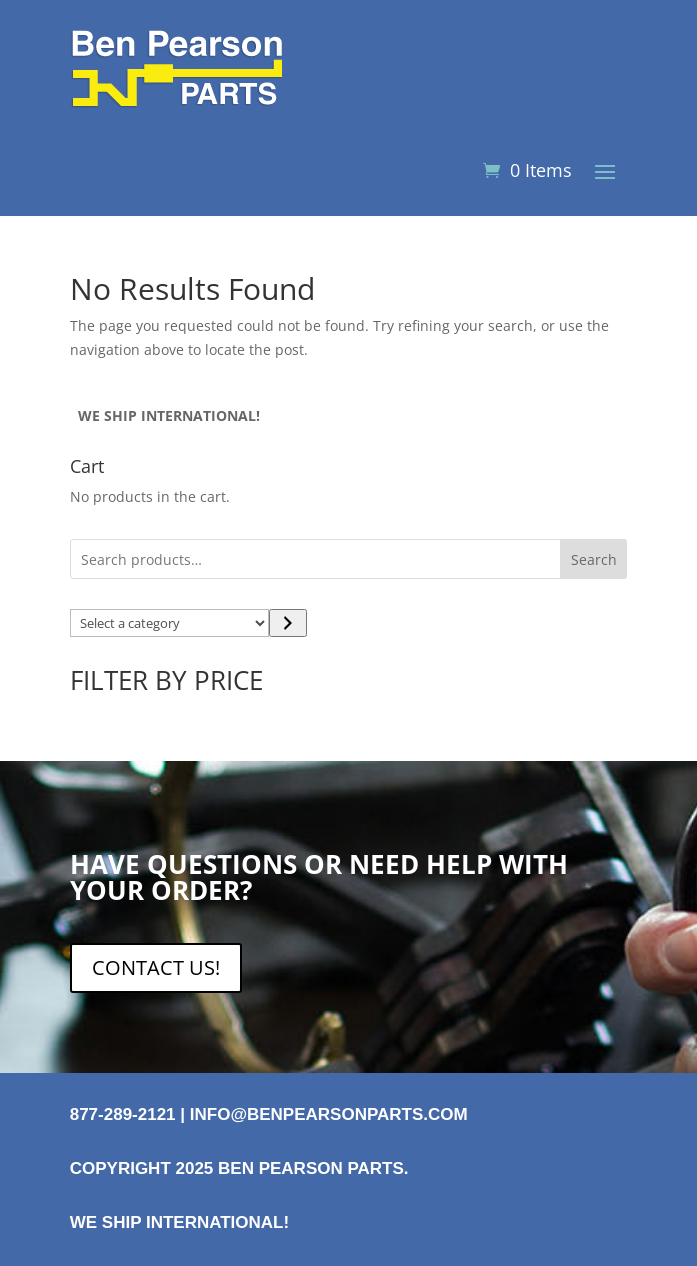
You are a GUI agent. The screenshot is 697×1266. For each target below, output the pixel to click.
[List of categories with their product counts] (170, 623)
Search (594, 559)
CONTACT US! (156, 967)
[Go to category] (287, 623)
